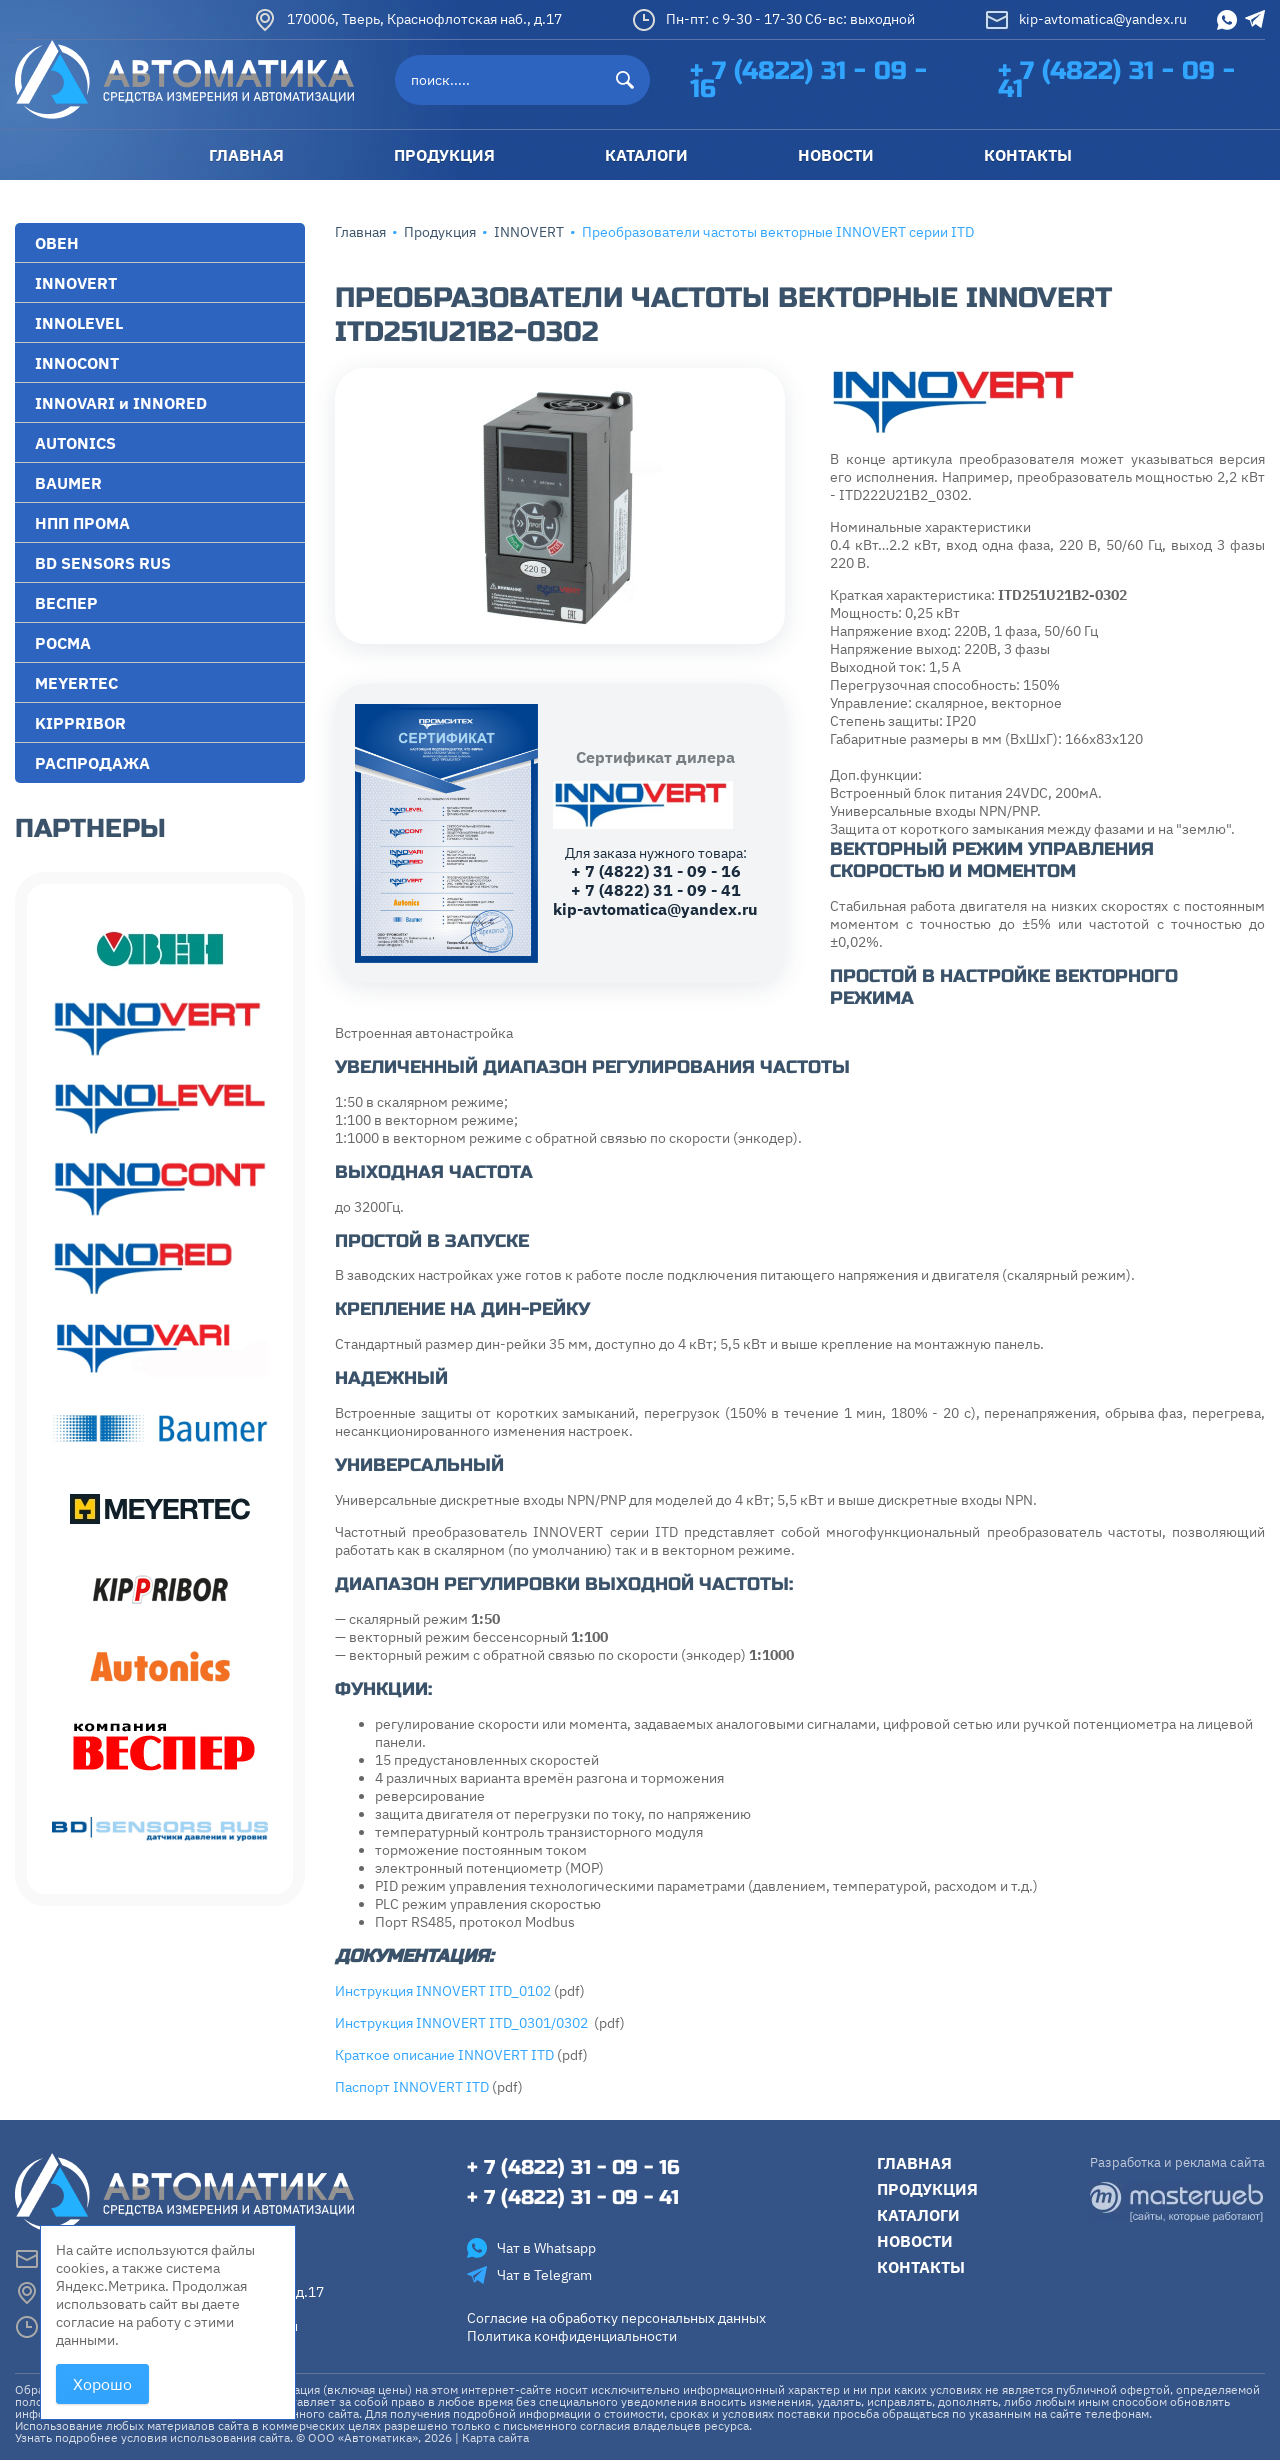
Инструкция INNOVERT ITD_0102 (443, 1991)
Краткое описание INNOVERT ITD (444, 2055)
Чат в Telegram (529, 2275)
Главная (360, 232)
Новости (915, 2241)
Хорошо (102, 2384)
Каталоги (918, 2215)
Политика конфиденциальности (572, 2336)
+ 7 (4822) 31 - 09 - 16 (808, 80)
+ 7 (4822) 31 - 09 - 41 (1116, 80)
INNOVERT (529, 232)
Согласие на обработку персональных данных (616, 2318)
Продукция (440, 232)
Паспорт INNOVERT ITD (412, 2087)
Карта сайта (495, 2437)
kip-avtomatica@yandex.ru (1086, 20)
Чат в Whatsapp (531, 2248)
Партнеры (90, 828)
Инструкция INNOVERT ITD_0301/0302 (463, 2023)
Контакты (921, 2267)
